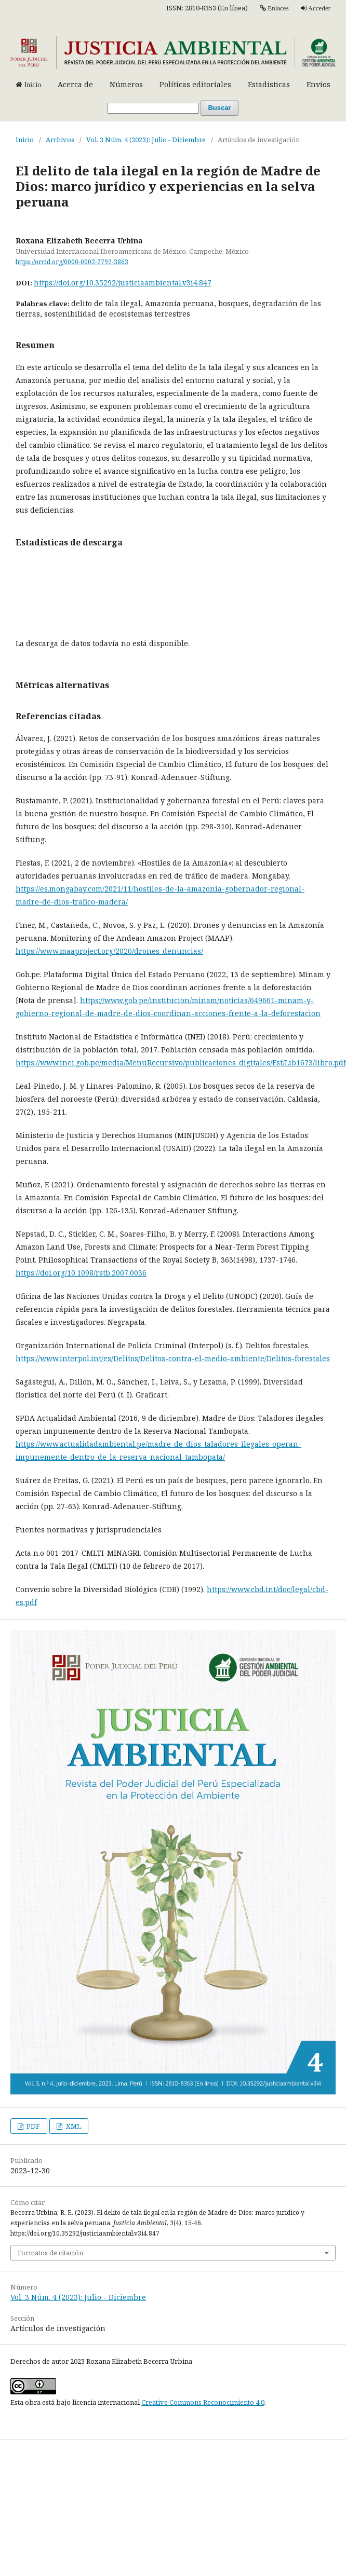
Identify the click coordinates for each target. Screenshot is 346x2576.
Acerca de (75, 84)
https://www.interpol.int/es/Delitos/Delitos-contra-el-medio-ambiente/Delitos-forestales (173, 1358)
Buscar (219, 108)
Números (126, 84)
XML (72, 2126)
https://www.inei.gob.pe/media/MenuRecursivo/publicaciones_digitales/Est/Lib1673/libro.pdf (181, 1062)
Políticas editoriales (195, 84)
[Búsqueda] (153, 108)
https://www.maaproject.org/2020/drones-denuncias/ (109, 951)
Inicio (25, 139)
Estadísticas (269, 84)
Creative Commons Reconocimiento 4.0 (202, 2402)
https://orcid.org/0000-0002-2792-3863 (72, 261)
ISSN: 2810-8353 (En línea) (207, 7)
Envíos (318, 84)
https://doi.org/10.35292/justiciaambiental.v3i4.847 (122, 282)
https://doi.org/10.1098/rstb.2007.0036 (81, 1273)
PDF (32, 2126)
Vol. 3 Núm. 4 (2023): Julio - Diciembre (146, 139)
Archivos (60, 139)
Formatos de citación (50, 2252)
